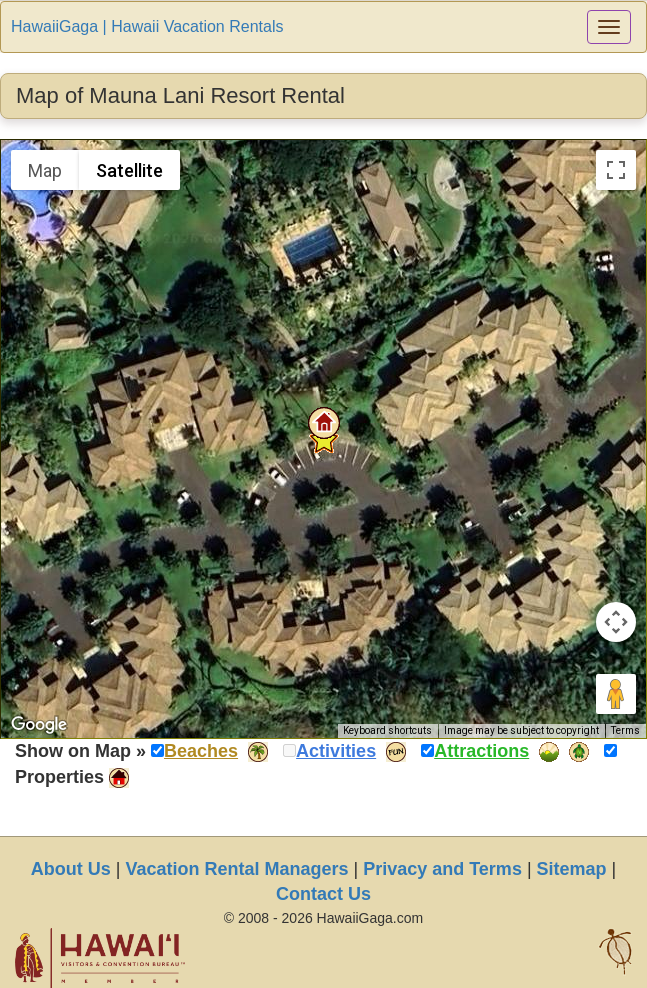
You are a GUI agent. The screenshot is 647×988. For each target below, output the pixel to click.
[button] (324, 423)
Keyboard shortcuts (387, 730)
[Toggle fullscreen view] (616, 170)
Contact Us (323, 894)
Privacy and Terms (442, 869)
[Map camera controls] (616, 622)
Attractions (481, 751)
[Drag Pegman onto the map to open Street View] (616, 694)
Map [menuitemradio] (45, 170)
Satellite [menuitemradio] (129, 170)
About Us (71, 869)
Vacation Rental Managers (236, 869)
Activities (336, 751)
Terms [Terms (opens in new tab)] (625, 730)
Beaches (201, 751)
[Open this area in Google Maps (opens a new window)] (39, 725)
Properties (59, 777)
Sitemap (572, 869)
